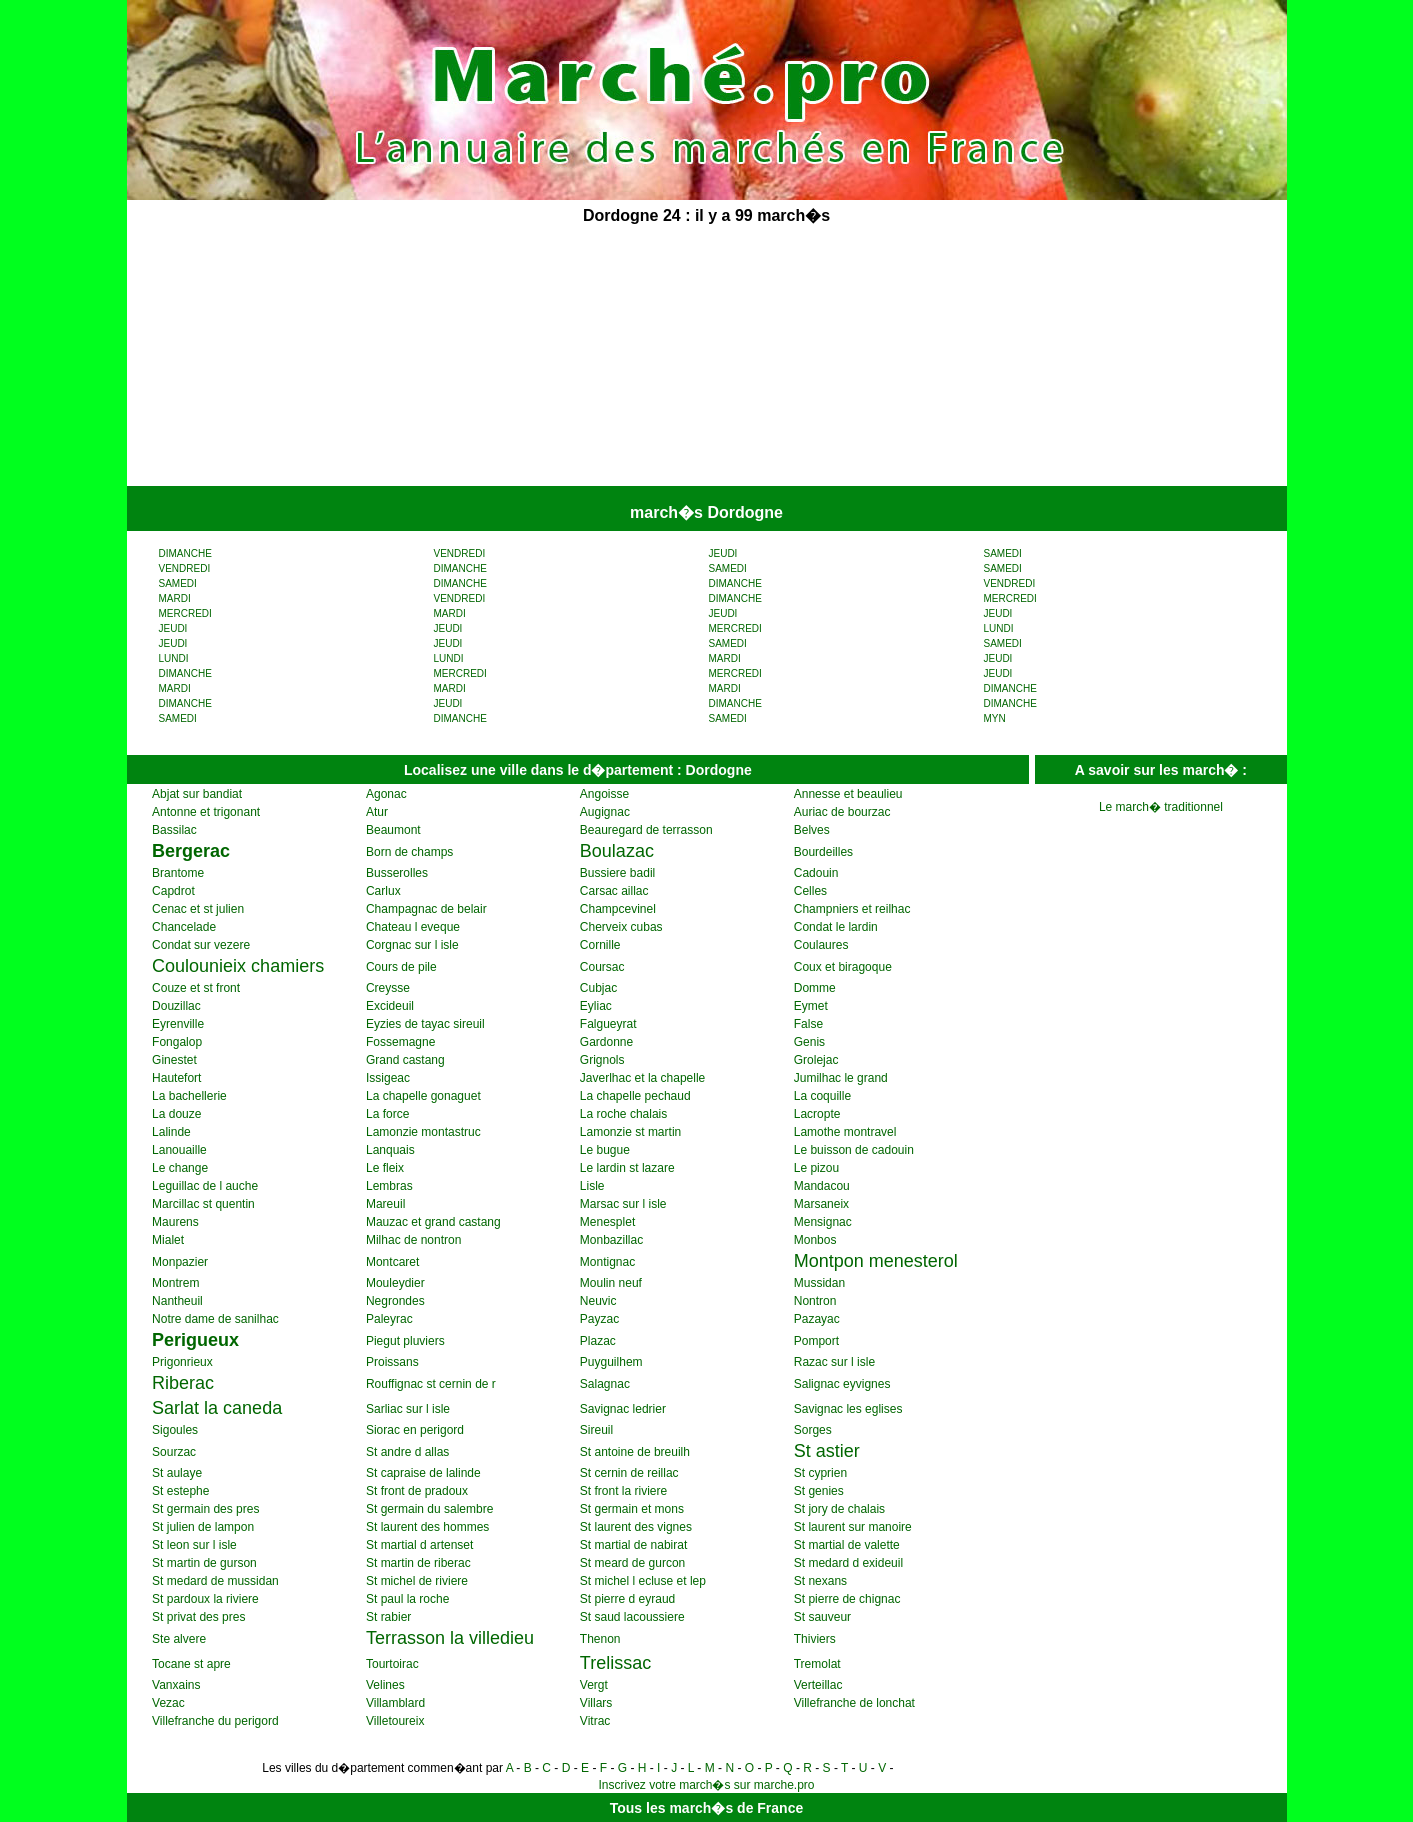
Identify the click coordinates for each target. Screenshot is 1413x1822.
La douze (176, 1114)
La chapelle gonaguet (423, 1096)
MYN (995, 718)
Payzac (599, 1319)
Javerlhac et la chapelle (642, 1078)
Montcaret (392, 1262)
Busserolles (397, 873)
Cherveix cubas (621, 927)
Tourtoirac (392, 1664)
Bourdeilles (823, 852)
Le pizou (816, 1168)
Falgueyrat (608, 1024)
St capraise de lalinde (423, 1473)
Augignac (605, 812)
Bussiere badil (617, 873)
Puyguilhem (611, 1362)
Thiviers (815, 1639)
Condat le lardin (836, 927)
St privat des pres (198, 1617)
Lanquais (390, 1150)
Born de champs (409, 852)
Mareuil (385, 1204)
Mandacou (822, 1186)
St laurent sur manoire (853, 1527)
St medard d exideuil (848, 1563)
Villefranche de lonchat (854, 1703)
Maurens (175, 1222)
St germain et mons (632, 1509)
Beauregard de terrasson (646, 830)
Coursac (602, 967)
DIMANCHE (185, 553)
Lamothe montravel (845, 1132)
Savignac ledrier (623, 1409)
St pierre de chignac (847, 1599)
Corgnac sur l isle (412, 945)
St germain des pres (205, 1509)
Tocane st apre (191, 1664)
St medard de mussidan (215, 1581)
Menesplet (607, 1222)
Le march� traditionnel (1161, 807)
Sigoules (175, 1430)
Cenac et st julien (198, 909)
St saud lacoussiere (632, 1617)
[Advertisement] (555, 358)
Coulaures (821, 945)
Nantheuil (177, 1301)
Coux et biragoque (843, 967)
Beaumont (393, 830)
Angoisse (604, 794)
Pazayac (817, 1319)
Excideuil (390, 1006)
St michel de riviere (417, 1581)
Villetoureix (395, 1721)
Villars (596, 1703)
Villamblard (395, 1703)
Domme (815, 988)
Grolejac (816, 1060)
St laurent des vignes (636, 1527)
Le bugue (605, 1150)
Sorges (813, 1430)
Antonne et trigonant (206, 812)
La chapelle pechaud (635, 1096)
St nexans (820, 1581)
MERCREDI (1010, 598)
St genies (819, 1491)
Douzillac (176, 1006)
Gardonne (606, 1042)
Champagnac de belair (426, 909)
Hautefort (176, 1078)
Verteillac (818, 1685)
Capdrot (173, 891)
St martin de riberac (418, 1563)
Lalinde (171, 1132)
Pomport (816, 1341)
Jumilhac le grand (841, 1078)
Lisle (592, 1186)
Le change (180, 1168)
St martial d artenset (419, 1545)
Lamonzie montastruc (423, 1132)
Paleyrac (389, 1319)
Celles (810, 891)
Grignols (602, 1060)
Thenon (600, 1639)
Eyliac (596, 1006)
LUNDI (999, 628)
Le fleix (385, 1168)
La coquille (822, 1096)
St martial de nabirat (633, 1545)
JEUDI (723, 553)
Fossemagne (400, 1042)
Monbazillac (611, 1240)
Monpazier (180, 1262)
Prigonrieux (182, 1362)
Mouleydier (395, 1283)
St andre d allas (407, 1452)
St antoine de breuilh (635, 1452)
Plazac (598, 1341)
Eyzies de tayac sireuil (425, 1024)
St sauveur (822, 1617)
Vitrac (595, 1721)
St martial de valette (847, 1545)
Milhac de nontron (413, 1240)
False (808, 1024)
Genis (809, 1042)
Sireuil (596, 1430)
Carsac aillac (614, 891)
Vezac (168, 1703)
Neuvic (598, 1301)
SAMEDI (1003, 553)
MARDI (175, 598)
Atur (377, 812)
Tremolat (817, 1664)
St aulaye (177, 1473)
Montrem (175, 1283)
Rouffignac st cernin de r (431, 1384)
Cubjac (598, 988)
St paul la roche (407, 1599)
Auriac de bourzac (842, 812)
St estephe (180, 1491)
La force (387, 1114)
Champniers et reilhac (852, 909)
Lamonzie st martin (630, 1132)
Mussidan (819, 1283)
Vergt (594, 1685)
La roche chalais (623, 1114)
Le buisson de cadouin (854, 1150)
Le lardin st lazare (627, 1168)
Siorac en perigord (415, 1430)
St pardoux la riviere (205, 1599)
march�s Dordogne (706, 512)
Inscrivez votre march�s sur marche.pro (706, 1785)
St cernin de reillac (629, 1473)
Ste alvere (179, 1639)
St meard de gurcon (632, 1563)
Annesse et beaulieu (848, 794)
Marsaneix (821, 1204)
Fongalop (177, 1042)
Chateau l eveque (413, 927)
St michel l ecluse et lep (643, 1581)
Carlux (383, 891)
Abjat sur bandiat (197, 794)
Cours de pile (401, 967)
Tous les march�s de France (706, 1808)
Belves (812, 830)
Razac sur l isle (834, 1362)
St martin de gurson (204, 1563)
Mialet (168, 1240)
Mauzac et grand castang (433, 1222)
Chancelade (184, 927)
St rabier (388, 1617)
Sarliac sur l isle (408, 1409)
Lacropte (817, 1114)
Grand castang (405, 1060)
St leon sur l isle (194, 1545)
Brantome (178, 873)
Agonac (386, 794)
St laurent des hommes (427, 1527)
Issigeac (388, 1078)
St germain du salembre (429, 1509)
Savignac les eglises (848, 1409)
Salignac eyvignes (842, 1384)
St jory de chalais (839, 1509)
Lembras (389, 1186)
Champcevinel (618, 909)
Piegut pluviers (405, 1341)
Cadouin (816, 873)
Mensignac (823, 1222)
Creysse (388, 988)
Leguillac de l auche (205, 1186)
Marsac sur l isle (623, 1204)
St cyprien (820, 1473)
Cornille (600, 945)
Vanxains (176, 1685)
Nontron (815, 1301)
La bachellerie (189, 1096)
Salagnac (605, 1384)
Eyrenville (178, 1024)
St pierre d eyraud (627, 1599)
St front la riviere (623, 1491)
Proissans (392, 1362)
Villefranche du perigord (215, 1721)
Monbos (815, 1240)
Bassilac (174, 830)
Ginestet (174, 1060)
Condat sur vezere (201, 945)
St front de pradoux (417, 1491)
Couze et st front (196, 988)
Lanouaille (179, 1150)
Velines (385, 1685)
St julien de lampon (203, 1527)
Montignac (607, 1262)
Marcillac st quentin (203, 1204)
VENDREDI (460, 553)
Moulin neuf (611, 1283)
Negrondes (395, 1301)
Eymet (811, 1006)
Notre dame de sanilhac (215, 1319)
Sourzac (174, 1452)
